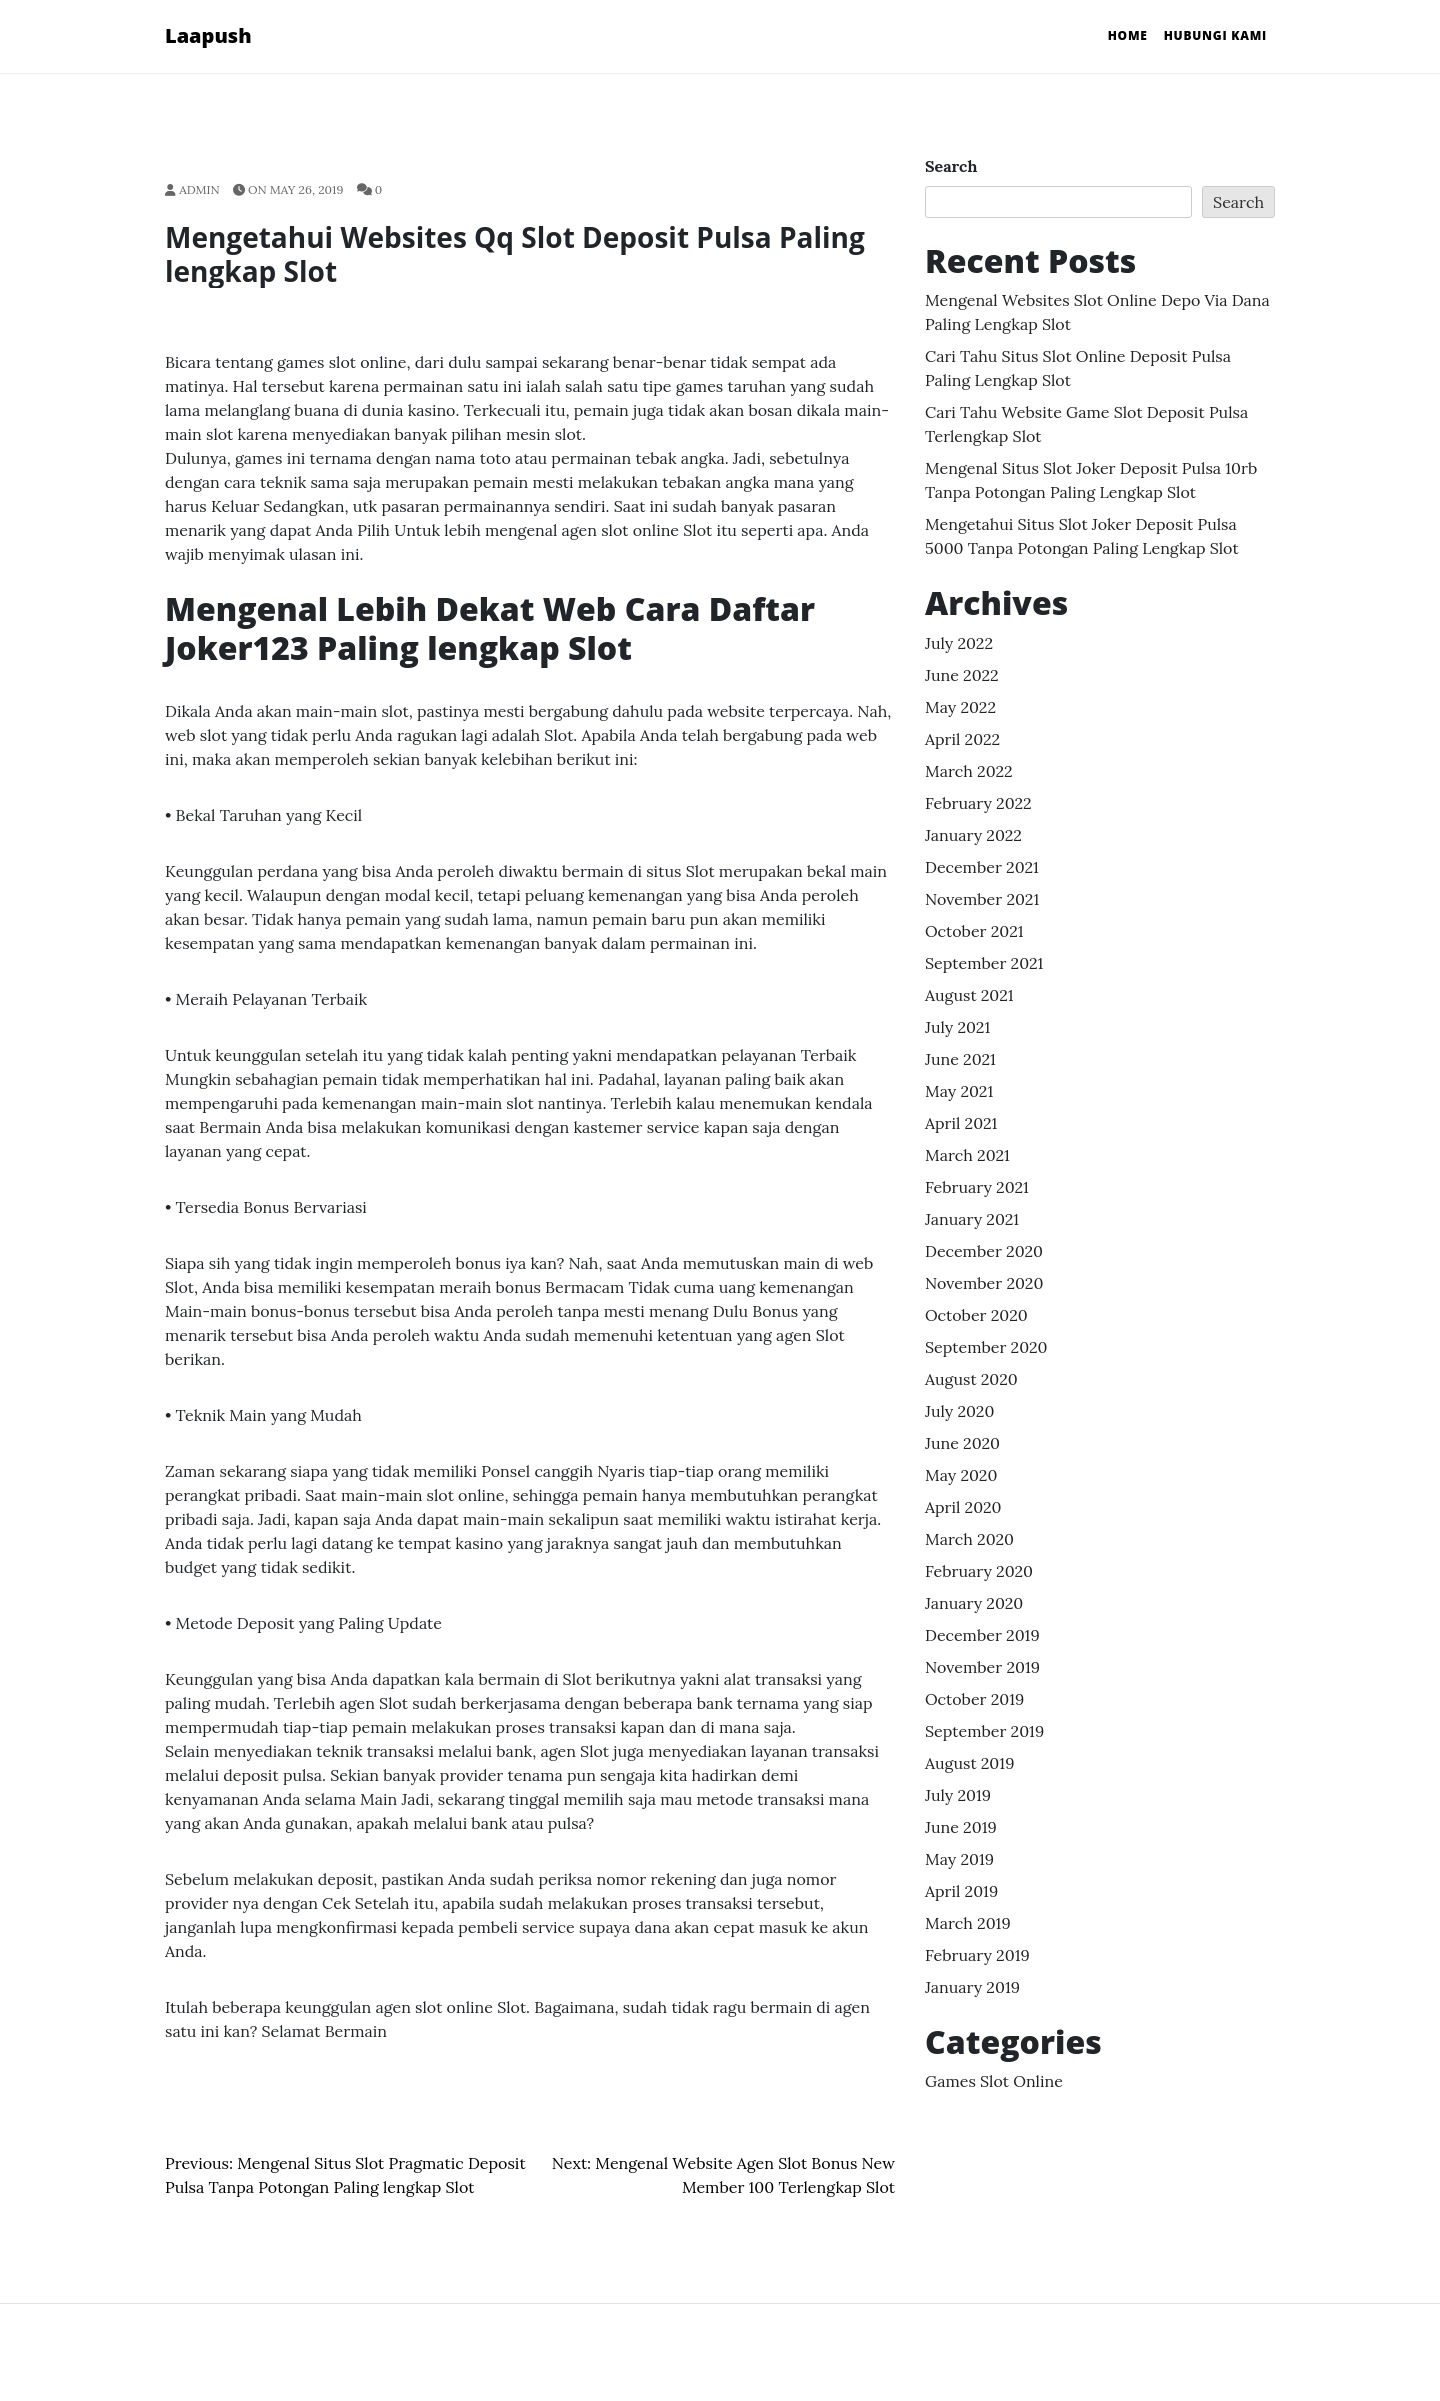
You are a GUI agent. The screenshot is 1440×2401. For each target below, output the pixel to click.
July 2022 (959, 643)
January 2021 (972, 1219)
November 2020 (984, 1283)
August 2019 (969, 1763)
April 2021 (961, 1123)
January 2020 (974, 1603)
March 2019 (968, 1923)
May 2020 (961, 1475)
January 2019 (972, 1987)
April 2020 (963, 1507)
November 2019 (982, 1667)
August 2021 (969, 995)
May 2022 (960, 707)
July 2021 (957, 1027)
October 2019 (974, 1699)
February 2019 (977, 1955)
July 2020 (959, 1411)
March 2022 (969, 771)
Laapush (208, 35)
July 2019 (958, 1795)
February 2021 (977, 1187)
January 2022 (973, 835)
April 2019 (961, 1891)
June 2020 (962, 1443)
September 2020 (986, 1347)
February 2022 (978, 803)
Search (951, 166)
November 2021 (982, 899)
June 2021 (960, 1059)
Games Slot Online (994, 2081)
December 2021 (982, 867)
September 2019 (984, 1731)
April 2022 (962, 739)
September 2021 (984, 963)
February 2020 (979, 1571)
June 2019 (961, 1827)
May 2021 (959, 1091)
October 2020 (976, 1315)
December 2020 (984, 1251)
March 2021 (967, 1155)
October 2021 (974, 931)
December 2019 (982, 1635)
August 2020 (971, 1379)
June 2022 (962, 675)
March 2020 (969, 1539)
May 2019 (959, 1859)
